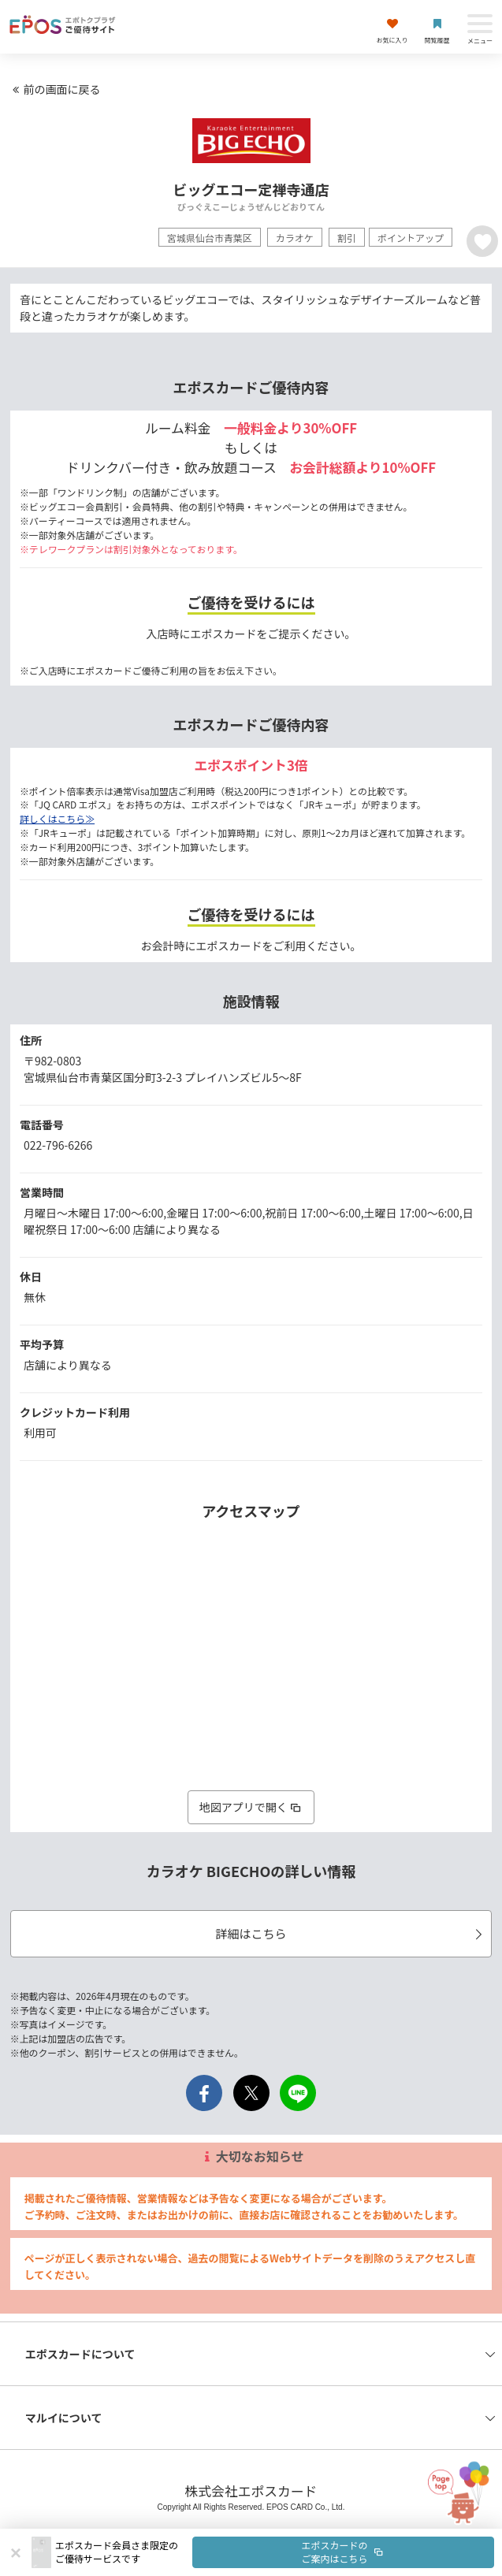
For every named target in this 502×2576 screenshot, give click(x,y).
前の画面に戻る (54, 89)
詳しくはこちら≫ (57, 818)
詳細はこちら (351, 1933)
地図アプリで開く (251, 1807)
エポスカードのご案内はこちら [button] (343, 2551)
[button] (274, 2552)
